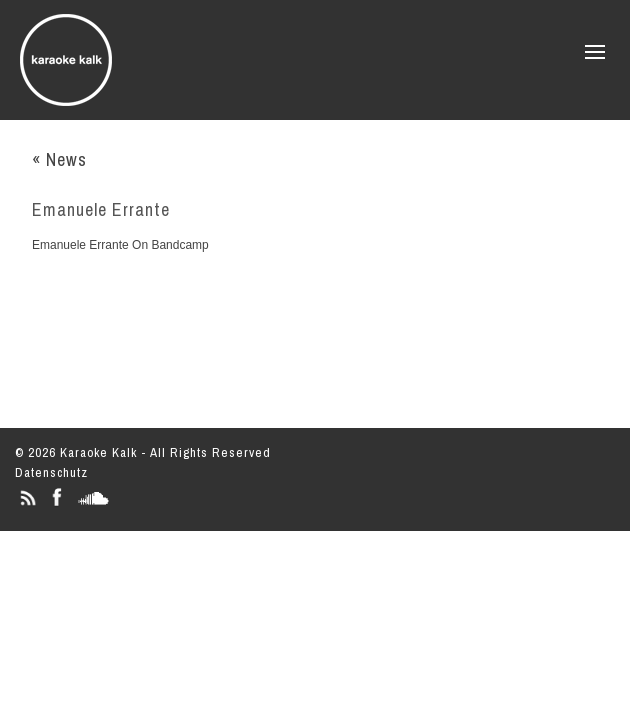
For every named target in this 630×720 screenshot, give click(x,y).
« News (59, 159)
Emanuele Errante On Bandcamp (120, 245)
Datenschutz (51, 472)
